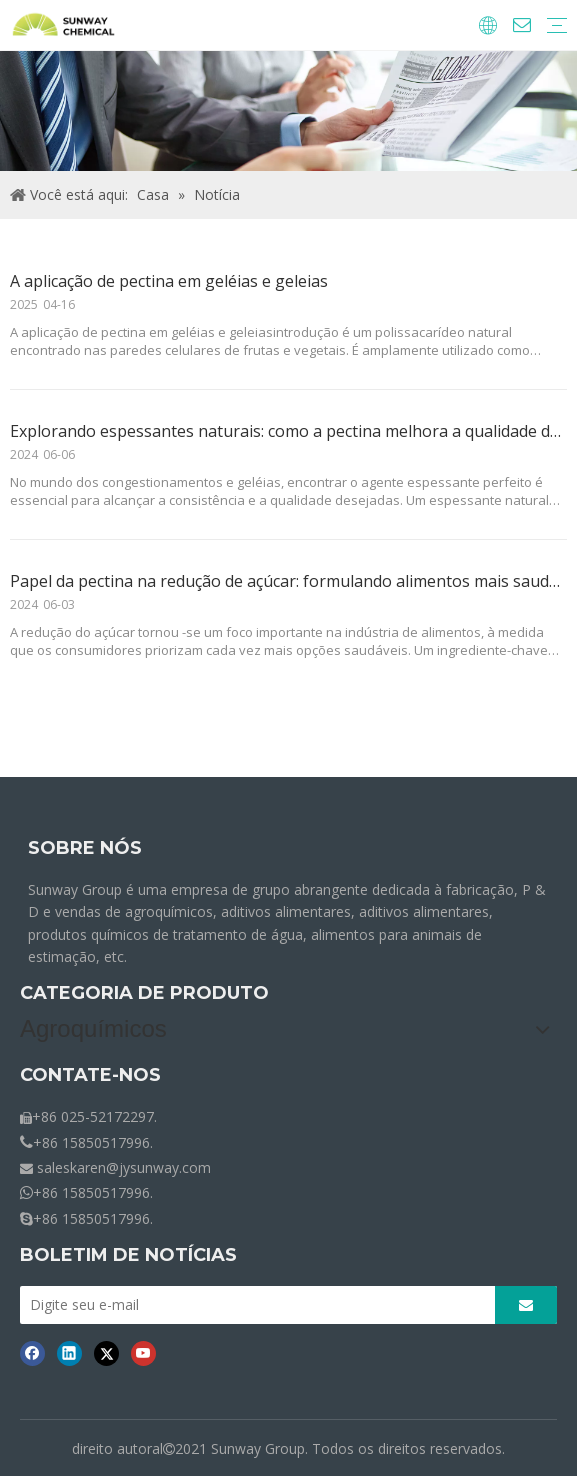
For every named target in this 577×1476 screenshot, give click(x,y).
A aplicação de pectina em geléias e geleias (169, 281)
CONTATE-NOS (90, 1075)
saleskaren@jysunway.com (124, 1167)
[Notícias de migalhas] (288, 111)
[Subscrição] (526, 1305)
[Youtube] (143, 1353)
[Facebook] (32, 1353)
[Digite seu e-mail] (261, 1305)
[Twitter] (106, 1353)
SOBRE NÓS (85, 848)
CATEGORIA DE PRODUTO (144, 993)
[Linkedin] (69, 1353)
